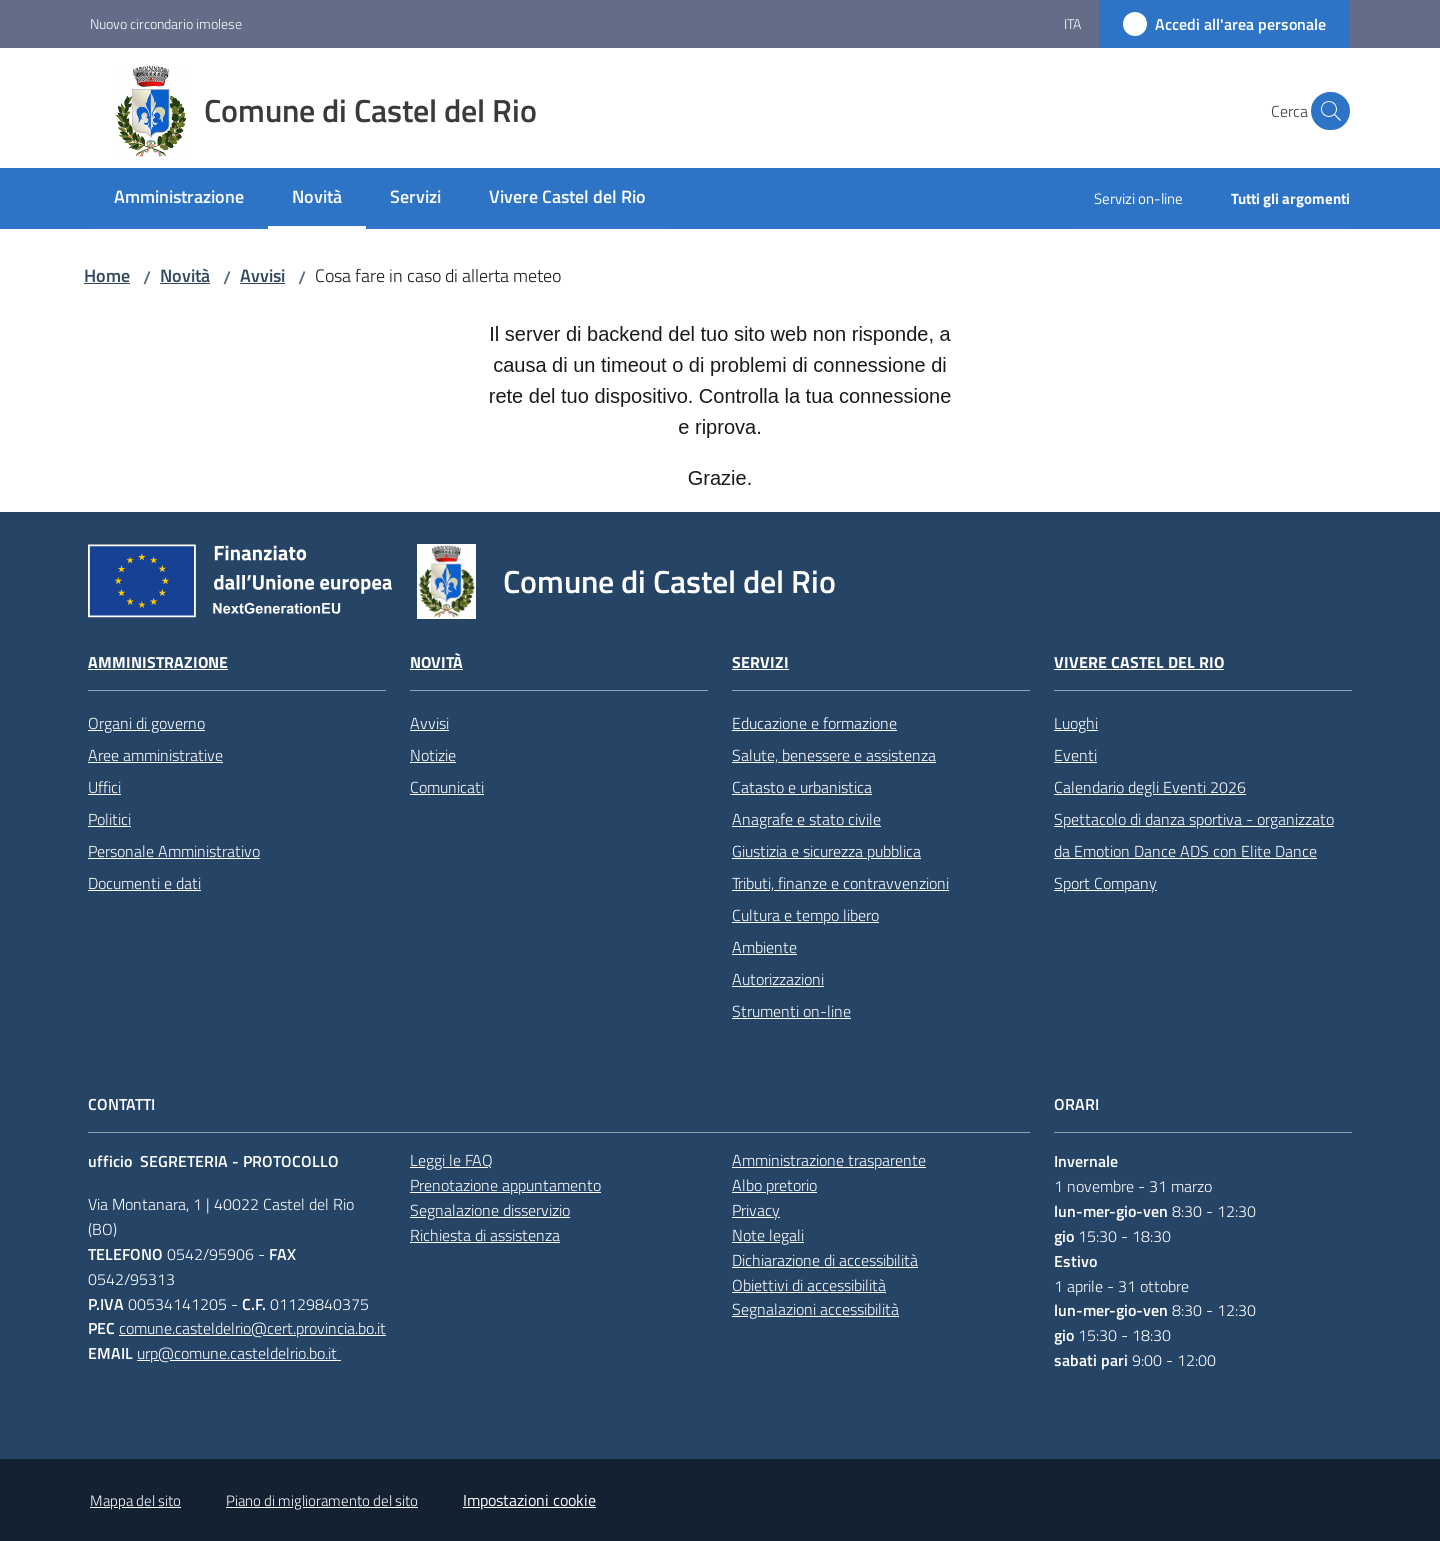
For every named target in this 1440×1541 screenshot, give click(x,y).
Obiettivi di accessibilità (809, 1285)
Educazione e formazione (814, 723)
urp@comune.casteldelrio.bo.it (239, 1353)
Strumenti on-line (791, 1011)
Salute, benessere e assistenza (834, 755)
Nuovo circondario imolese (166, 23)
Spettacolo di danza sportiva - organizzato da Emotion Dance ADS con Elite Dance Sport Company (1194, 851)
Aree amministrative (155, 755)
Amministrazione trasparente (829, 1160)
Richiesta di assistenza (485, 1235)
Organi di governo (146, 723)
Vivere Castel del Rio (1139, 662)
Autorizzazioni (778, 979)
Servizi (760, 662)
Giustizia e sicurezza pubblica (826, 851)
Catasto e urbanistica (802, 787)
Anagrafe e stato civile (806, 819)
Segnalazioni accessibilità (815, 1309)
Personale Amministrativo (174, 851)
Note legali (768, 1235)
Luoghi (1076, 723)
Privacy (756, 1210)
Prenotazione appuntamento (505, 1185)
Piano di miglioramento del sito (322, 1500)
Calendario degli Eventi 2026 (1150, 787)
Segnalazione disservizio (490, 1210)
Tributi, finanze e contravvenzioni (840, 883)
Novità (185, 275)
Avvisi (262, 275)
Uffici (104, 787)
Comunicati (447, 787)
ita (1072, 23)
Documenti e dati (144, 883)
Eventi (1075, 755)
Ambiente (764, 947)
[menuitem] (179, 198)
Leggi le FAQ (451, 1160)
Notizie (433, 755)
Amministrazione (158, 662)
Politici (109, 819)
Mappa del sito (135, 1500)
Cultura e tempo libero (805, 915)
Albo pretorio (774, 1185)
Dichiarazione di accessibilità (825, 1260)
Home (107, 275)
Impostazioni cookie (529, 1500)
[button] (1326, 111)
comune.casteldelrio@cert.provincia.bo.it (252, 1328)
